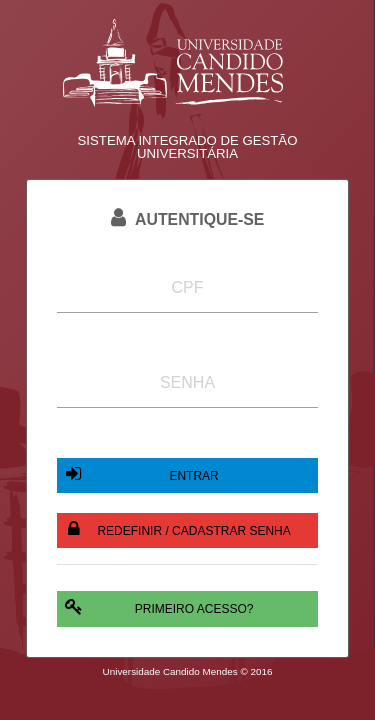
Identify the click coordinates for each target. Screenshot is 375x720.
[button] (187, 475)
